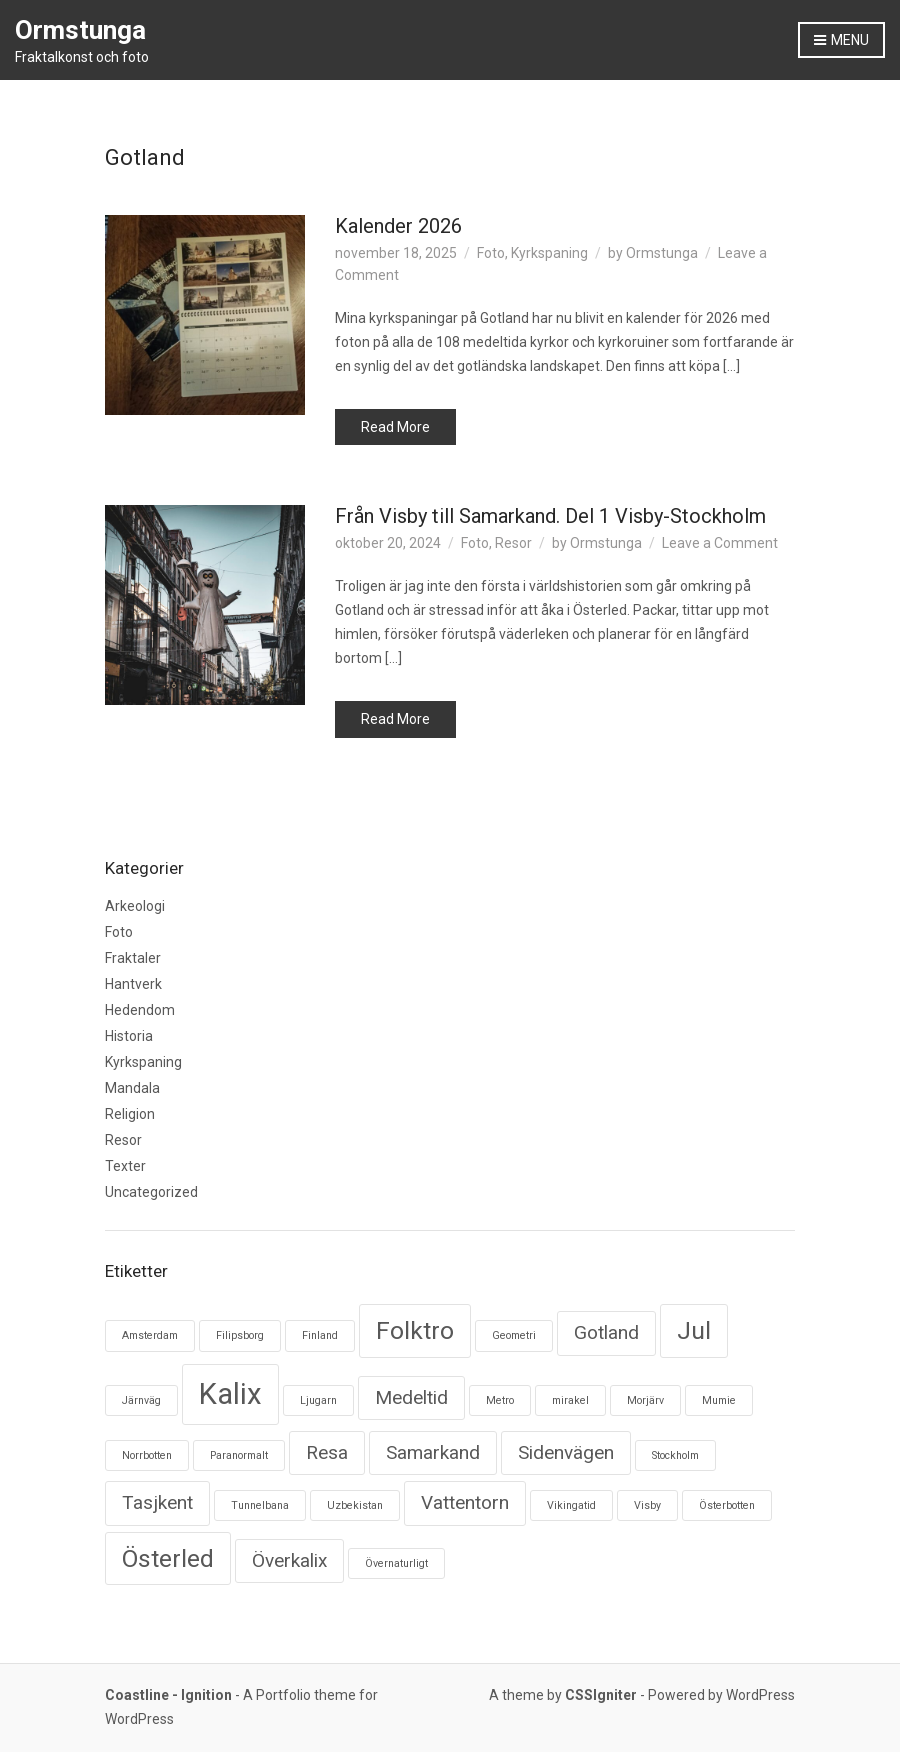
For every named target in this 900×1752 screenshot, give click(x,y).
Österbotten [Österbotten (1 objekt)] (727, 1505)
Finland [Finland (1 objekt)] (320, 1335)
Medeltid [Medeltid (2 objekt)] (411, 1397)
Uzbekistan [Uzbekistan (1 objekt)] (355, 1505)
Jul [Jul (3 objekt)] (694, 1330)
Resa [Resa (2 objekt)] (327, 1452)
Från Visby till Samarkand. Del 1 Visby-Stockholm (550, 516)
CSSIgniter (601, 1695)
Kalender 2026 (398, 226)
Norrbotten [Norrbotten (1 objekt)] (147, 1455)
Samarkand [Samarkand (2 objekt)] (433, 1452)
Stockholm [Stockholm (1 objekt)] (675, 1455)
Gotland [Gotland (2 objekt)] (606, 1332)
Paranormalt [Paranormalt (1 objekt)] (239, 1455)
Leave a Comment (720, 543)
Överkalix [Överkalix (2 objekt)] (289, 1560)
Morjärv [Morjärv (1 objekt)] (645, 1400)
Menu (841, 41)
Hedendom (140, 1010)
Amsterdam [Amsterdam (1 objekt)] (150, 1335)
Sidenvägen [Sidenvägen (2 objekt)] (566, 1452)
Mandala (132, 1088)
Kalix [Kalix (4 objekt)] (230, 1394)
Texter (125, 1166)
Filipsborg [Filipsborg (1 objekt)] (240, 1335)
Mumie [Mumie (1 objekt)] (719, 1400)
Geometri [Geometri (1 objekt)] (514, 1335)
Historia (129, 1036)
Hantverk (133, 984)
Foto (491, 253)
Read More (395, 427)
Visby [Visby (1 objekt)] (647, 1505)
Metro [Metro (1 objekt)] (500, 1400)
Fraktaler (133, 958)
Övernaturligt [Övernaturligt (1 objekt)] (396, 1563)
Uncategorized (151, 1192)
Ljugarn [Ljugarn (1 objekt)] (318, 1400)
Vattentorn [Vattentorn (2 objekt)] (465, 1502)
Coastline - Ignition (168, 1695)
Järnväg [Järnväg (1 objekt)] (141, 1400)
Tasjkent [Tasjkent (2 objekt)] (157, 1502)
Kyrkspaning (549, 253)
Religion (130, 1114)
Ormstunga (80, 30)
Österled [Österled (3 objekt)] (168, 1558)
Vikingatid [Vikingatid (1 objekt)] (571, 1505)
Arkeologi (135, 906)
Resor (513, 543)
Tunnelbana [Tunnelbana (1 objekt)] (260, 1505)
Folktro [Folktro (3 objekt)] (415, 1330)
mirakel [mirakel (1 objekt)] (570, 1400)
